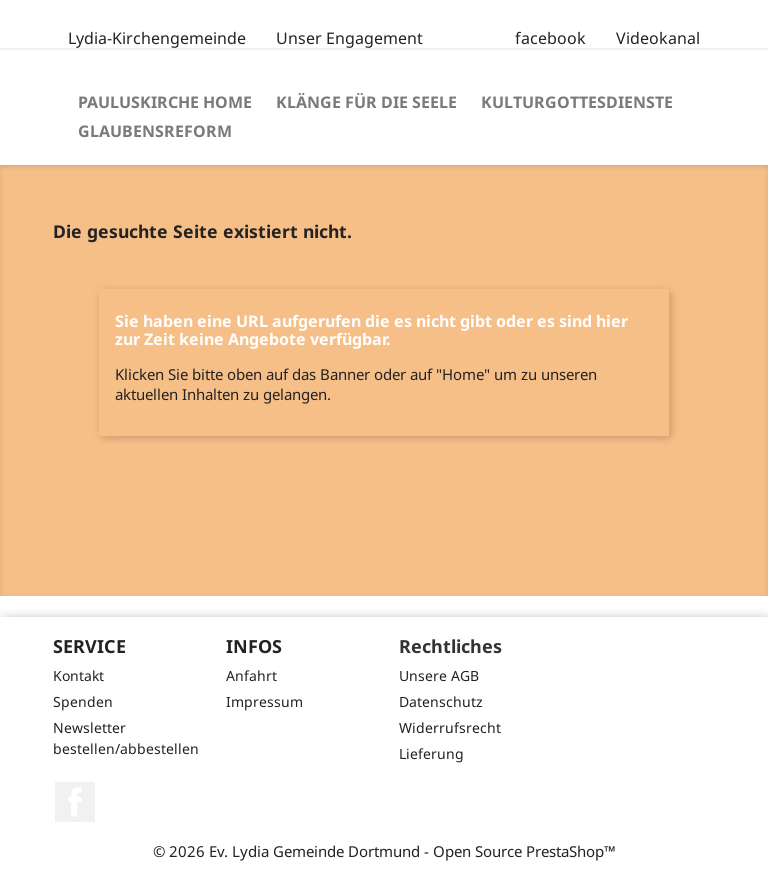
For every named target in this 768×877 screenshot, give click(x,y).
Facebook (75, 802)
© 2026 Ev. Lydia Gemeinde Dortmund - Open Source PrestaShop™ (384, 851)
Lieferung (431, 753)
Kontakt (78, 675)
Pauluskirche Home (165, 102)
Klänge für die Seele (366, 102)
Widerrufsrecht (450, 727)
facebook (550, 38)
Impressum (264, 701)
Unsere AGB (439, 675)
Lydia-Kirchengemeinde (157, 38)
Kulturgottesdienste (577, 102)
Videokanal (658, 38)
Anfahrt (251, 675)
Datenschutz (441, 701)
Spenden (83, 701)
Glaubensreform (155, 131)
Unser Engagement (349, 38)
